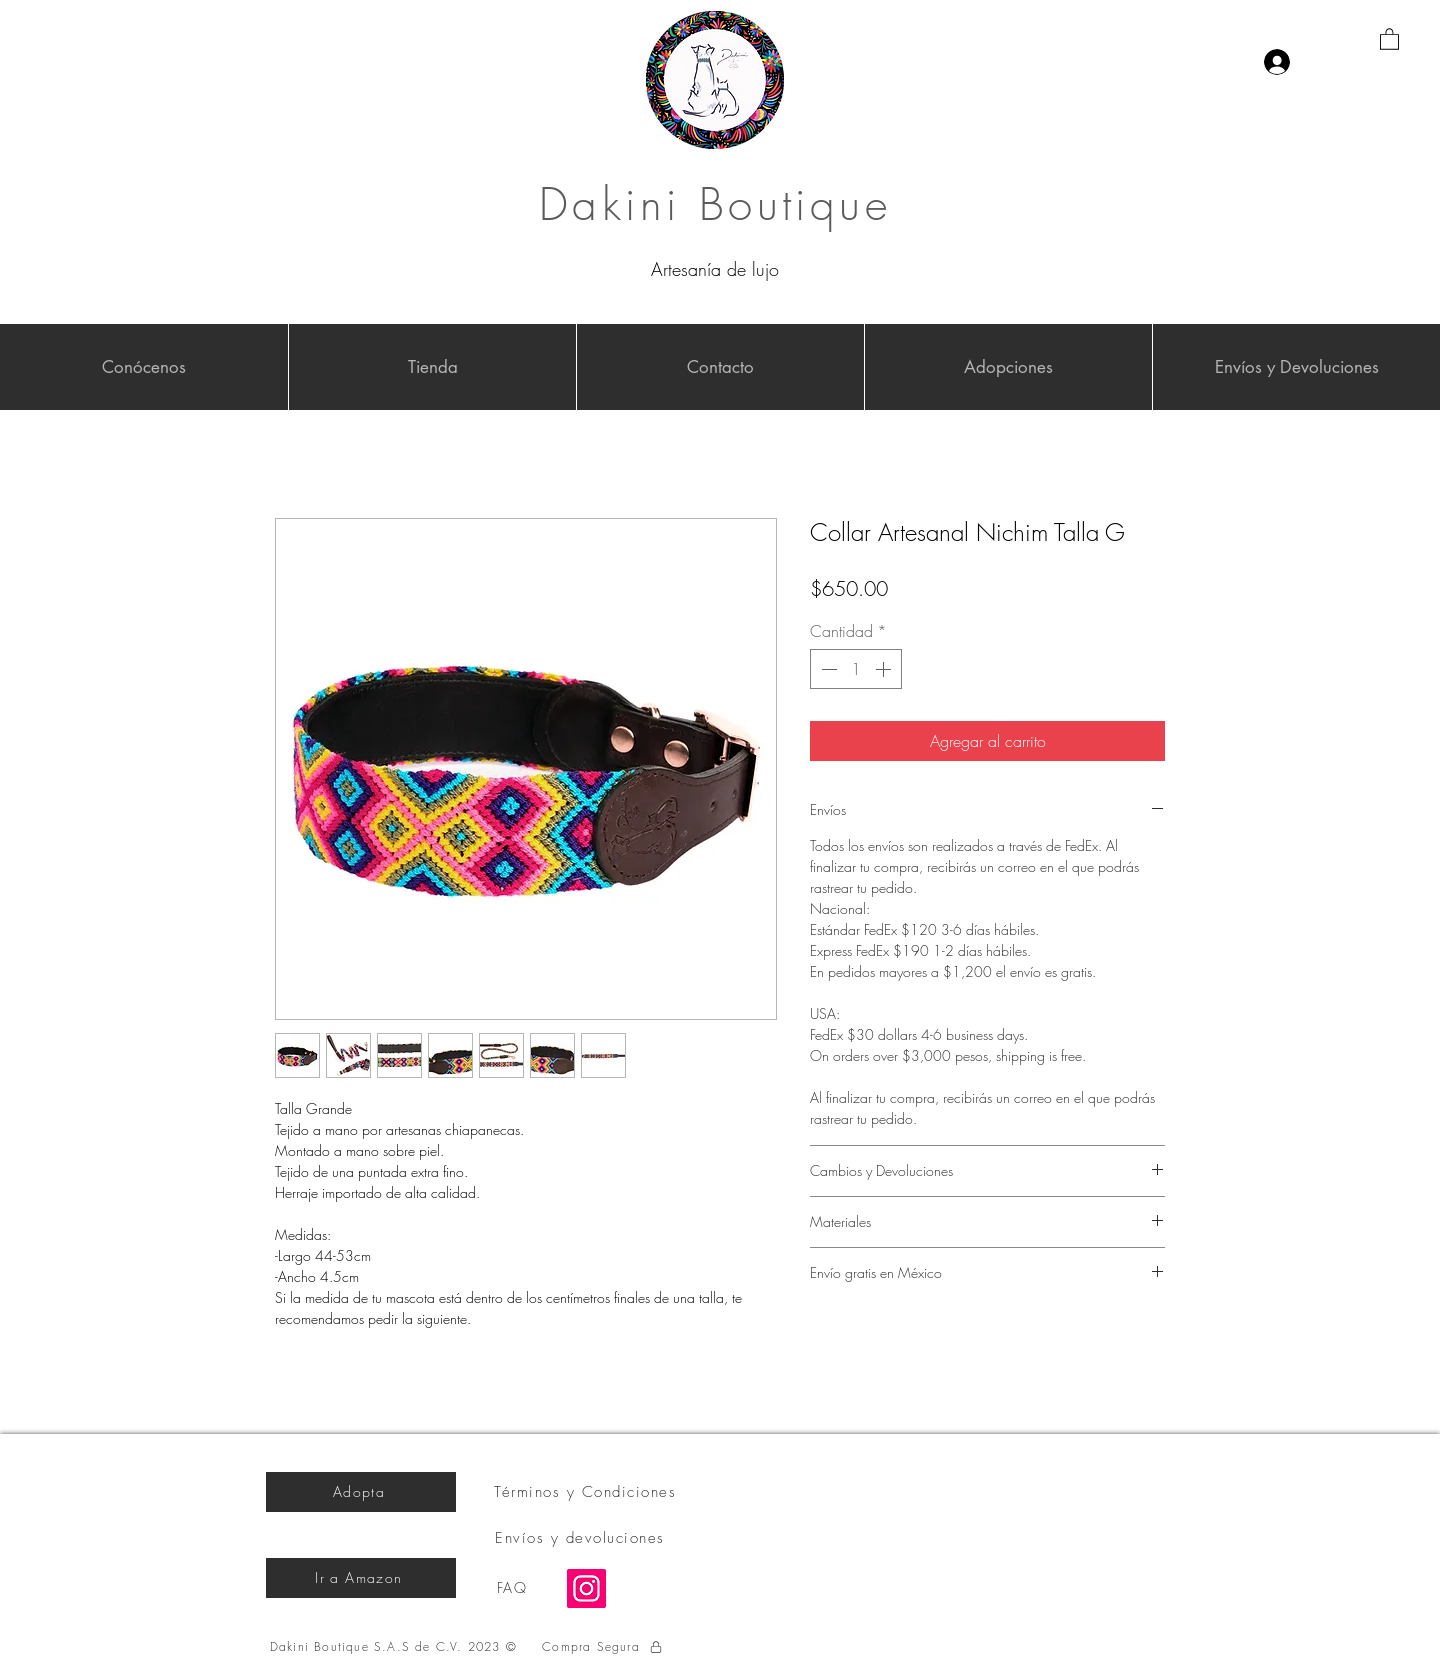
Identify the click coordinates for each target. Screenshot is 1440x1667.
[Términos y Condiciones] (587, 1492)
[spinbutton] (856, 669)
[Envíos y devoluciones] (582, 1538)
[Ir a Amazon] (361, 1578)
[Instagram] (586, 1588)
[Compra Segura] (603, 1647)
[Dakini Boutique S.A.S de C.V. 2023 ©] (395, 1647)
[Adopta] (361, 1492)
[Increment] (885, 669)
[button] (1389, 38)
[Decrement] (827, 669)
